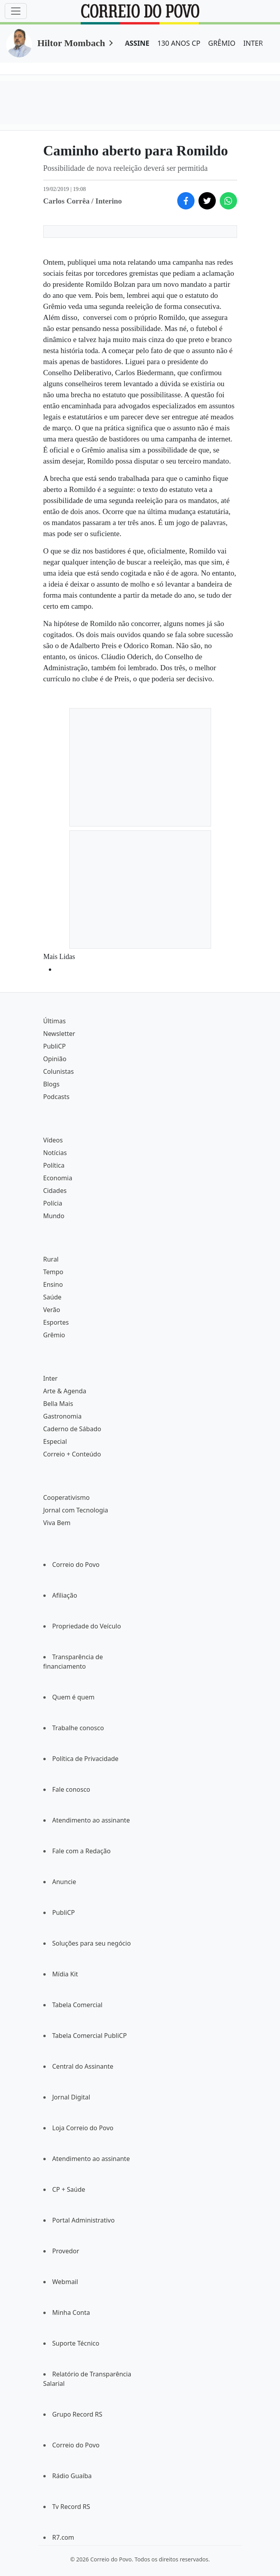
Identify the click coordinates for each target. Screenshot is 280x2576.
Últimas (54, 1021)
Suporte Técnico (76, 2343)
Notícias (55, 1152)
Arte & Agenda (64, 1391)
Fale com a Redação (81, 1851)
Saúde (52, 1297)
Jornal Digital (71, 2097)
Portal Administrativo (83, 2220)
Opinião (55, 1058)
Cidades (55, 1190)
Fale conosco (71, 1789)
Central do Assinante (82, 2066)
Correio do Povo (76, 1564)
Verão (51, 1309)
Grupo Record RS (77, 2414)
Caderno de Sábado (72, 1428)
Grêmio (54, 1335)
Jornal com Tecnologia (75, 1510)
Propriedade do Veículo (86, 1626)
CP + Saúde (68, 2189)
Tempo (53, 1271)
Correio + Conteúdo (72, 1454)
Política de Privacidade (85, 1758)
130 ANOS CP (178, 43)
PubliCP (54, 1046)
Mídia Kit (65, 1974)
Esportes (56, 1322)
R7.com (63, 2537)
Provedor (66, 2251)
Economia (57, 1178)
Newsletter (59, 1033)
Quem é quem (73, 1697)
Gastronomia (62, 1416)
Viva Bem (56, 1522)
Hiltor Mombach (71, 43)
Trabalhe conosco (78, 1728)
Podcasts (56, 1096)
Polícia (52, 1203)
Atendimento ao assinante (91, 1820)
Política (54, 1165)
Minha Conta (71, 2312)
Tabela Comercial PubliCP (89, 2035)
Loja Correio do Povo (83, 2128)
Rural (51, 1259)
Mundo (54, 1215)
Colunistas (58, 1071)
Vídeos (53, 1140)
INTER (253, 43)
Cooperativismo (66, 1497)
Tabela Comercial (77, 2004)
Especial (55, 1441)
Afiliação (64, 1595)
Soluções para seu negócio (91, 1943)
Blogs (51, 1084)
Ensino (53, 1284)
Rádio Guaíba (72, 2475)
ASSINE (137, 43)
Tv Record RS (71, 2506)
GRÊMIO (221, 43)
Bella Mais (58, 1403)
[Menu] (16, 11)
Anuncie (64, 1881)
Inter (50, 1378)
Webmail (65, 2281)
